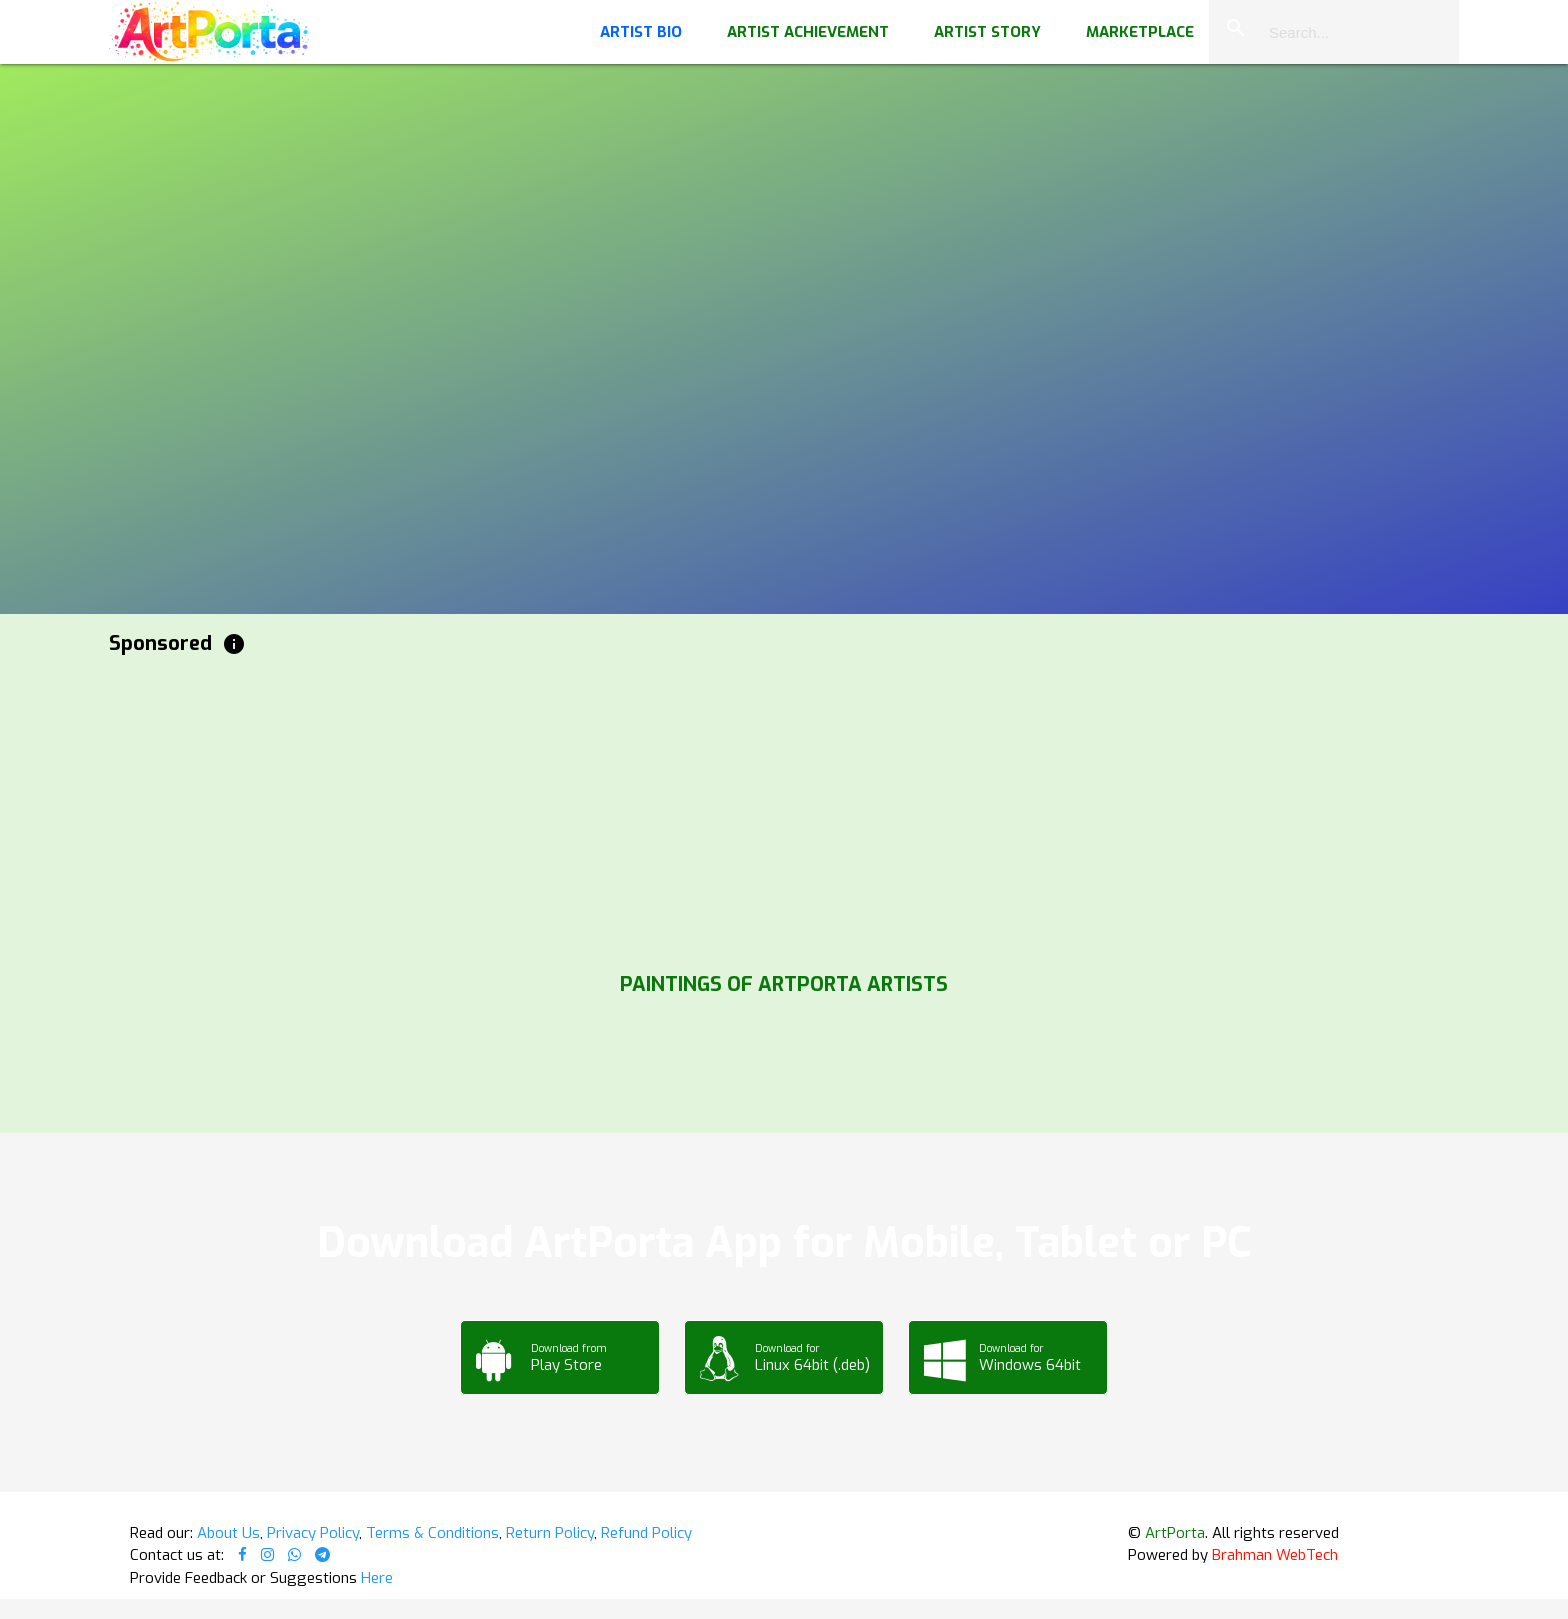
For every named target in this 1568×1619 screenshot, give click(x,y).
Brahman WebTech (1275, 1555)
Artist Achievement (808, 32)
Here (377, 1578)
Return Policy (550, 1533)
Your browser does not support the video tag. (784, 200)
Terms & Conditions (432, 1533)
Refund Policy (646, 1533)
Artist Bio (641, 32)
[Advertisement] (709, 809)
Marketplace (1140, 32)
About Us (228, 1533)
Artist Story (987, 32)
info (234, 644)
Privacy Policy (313, 1533)
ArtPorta (1175, 1533)
